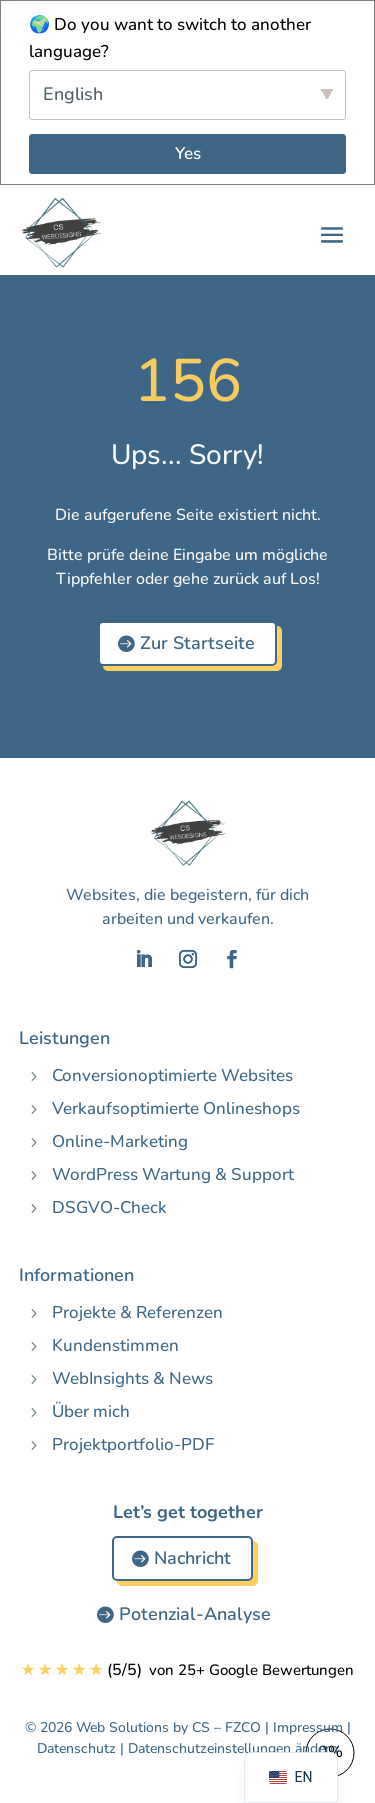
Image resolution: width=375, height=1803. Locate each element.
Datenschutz (76, 1748)
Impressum (308, 1727)
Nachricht (192, 1558)
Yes (188, 153)
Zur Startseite (197, 643)
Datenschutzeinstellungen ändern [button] (233, 1748)
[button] (332, 233)
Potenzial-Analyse (195, 1614)
